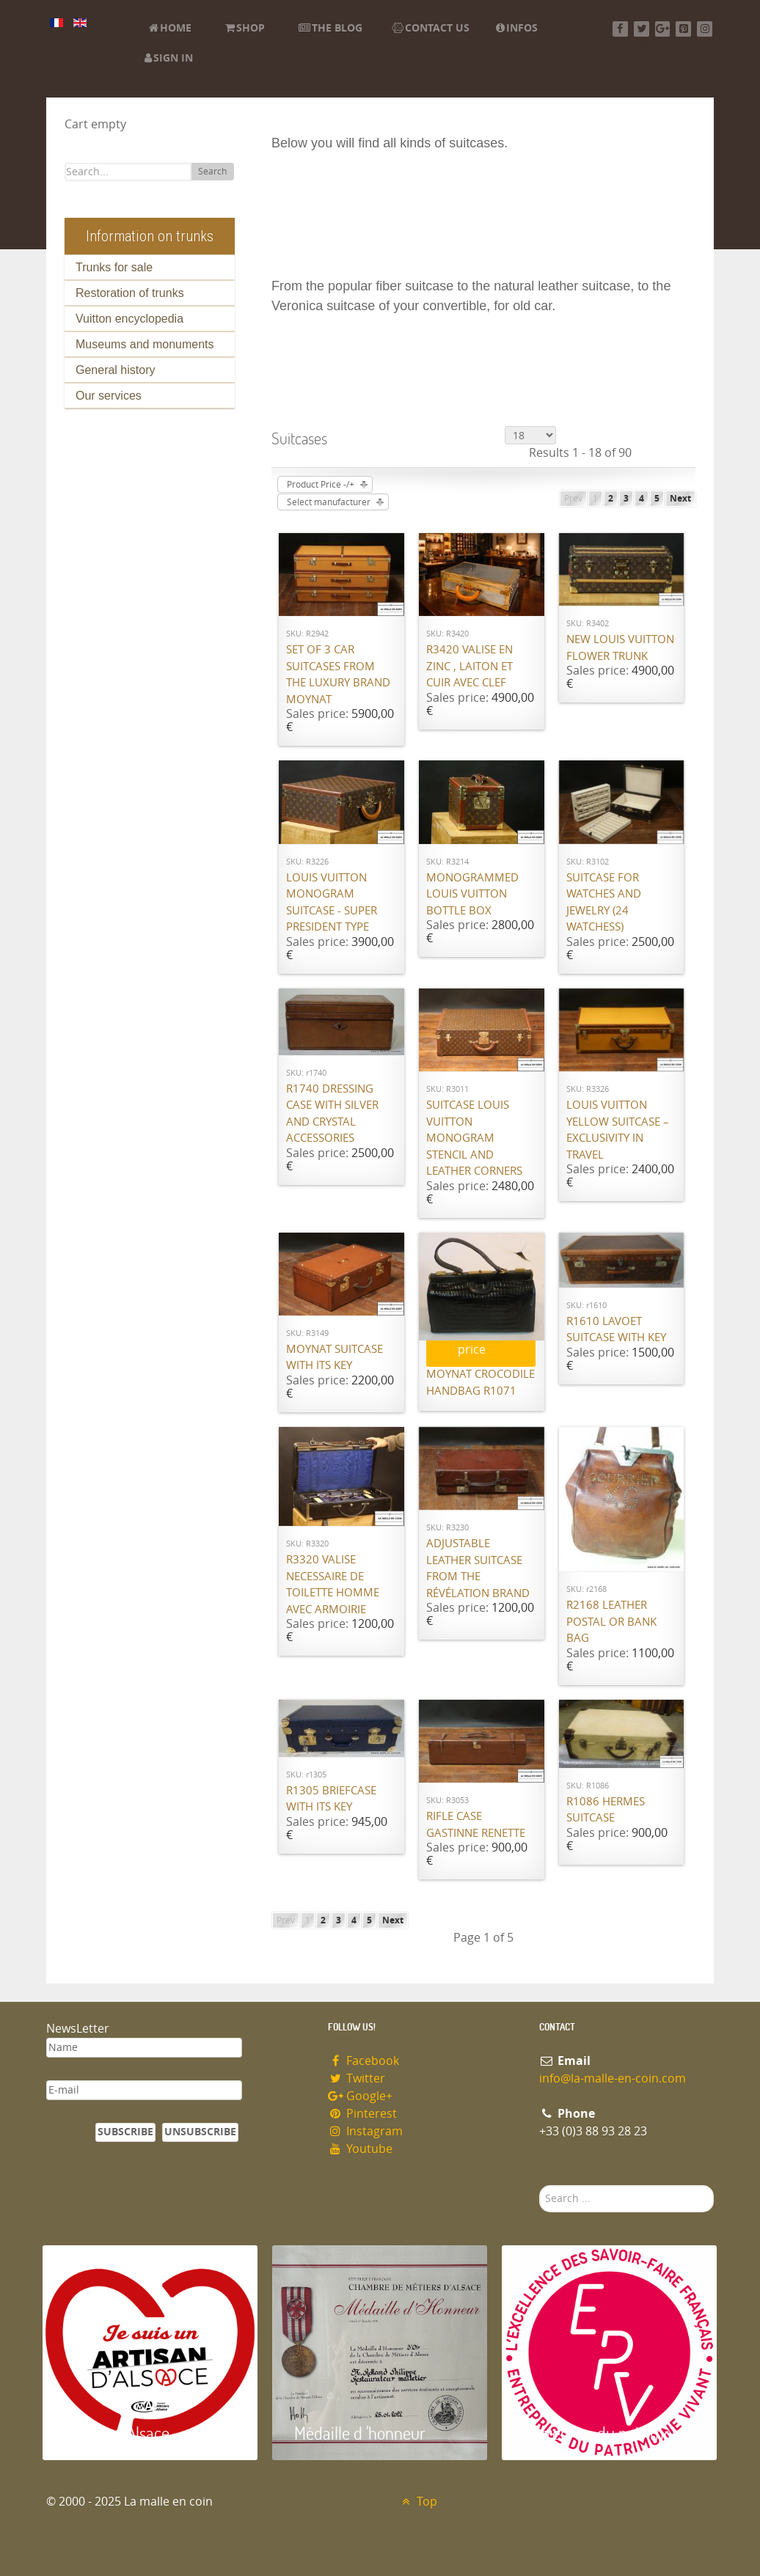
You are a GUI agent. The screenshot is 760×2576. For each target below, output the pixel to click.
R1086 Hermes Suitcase (605, 1810)
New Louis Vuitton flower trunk (620, 648)
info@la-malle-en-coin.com (612, 2078)
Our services (109, 395)
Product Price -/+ (320, 485)
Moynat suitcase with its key (334, 1358)
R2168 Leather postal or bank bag (611, 1622)
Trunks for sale (114, 267)
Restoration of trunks (130, 293)
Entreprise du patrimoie (604, 2432)
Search (212, 171)
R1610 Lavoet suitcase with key (616, 1330)
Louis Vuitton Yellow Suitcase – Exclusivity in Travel (617, 1130)
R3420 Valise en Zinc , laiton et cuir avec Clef (469, 666)
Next (680, 498)
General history (116, 370)
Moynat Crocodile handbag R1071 (480, 1383)
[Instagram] (704, 29)
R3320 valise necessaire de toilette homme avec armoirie (332, 1584)
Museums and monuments (145, 344)
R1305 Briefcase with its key (331, 1799)
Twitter (356, 2078)
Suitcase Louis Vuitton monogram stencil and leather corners (474, 1138)
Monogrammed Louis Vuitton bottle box (472, 894)
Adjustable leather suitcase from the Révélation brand (478, 1568)
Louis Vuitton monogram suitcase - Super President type (331, 902)
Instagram (365, 2131)
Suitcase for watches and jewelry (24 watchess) (603, 902)
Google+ (360, 2096)
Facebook (363, 2061)
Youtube (360, 2149)
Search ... (539, 2185)
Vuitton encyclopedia (129, 318)
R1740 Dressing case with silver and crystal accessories (332, 1113)
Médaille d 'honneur (359, 2432)
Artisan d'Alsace (117, 2432)
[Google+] (663, 29)
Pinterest (362, 2114)
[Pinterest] (683, 29)
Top (417, 2502)
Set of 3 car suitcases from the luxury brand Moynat (338, 674)
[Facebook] (620, 29)
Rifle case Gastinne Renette (475, 1825)
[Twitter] (641, 29)
